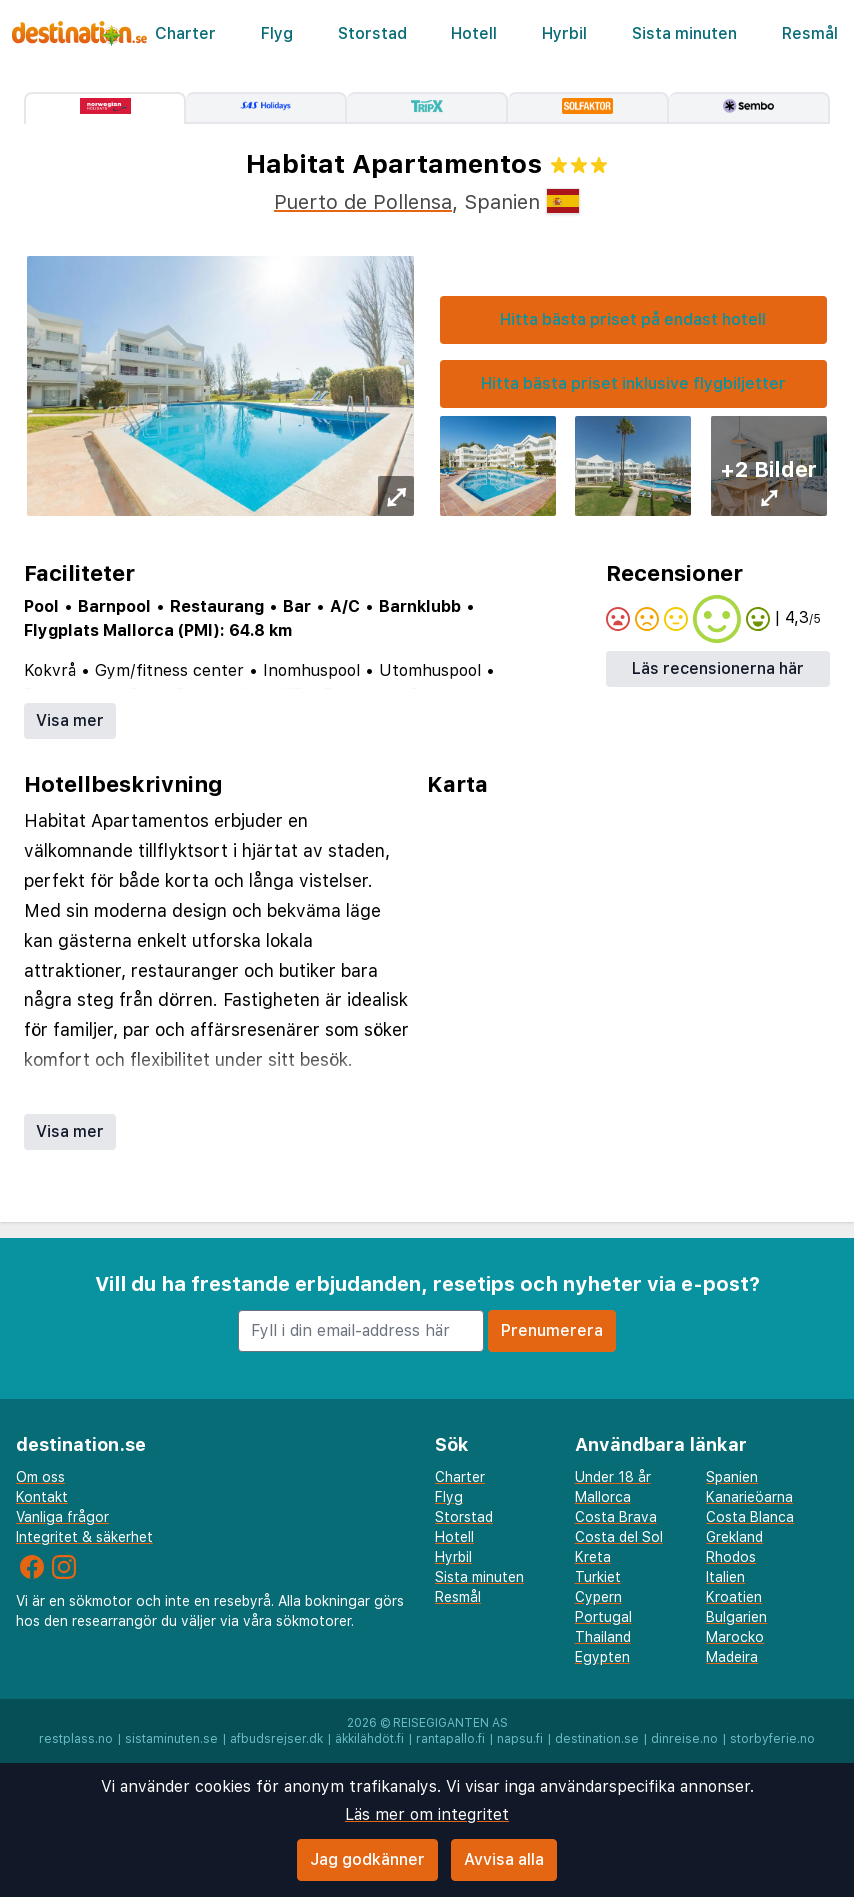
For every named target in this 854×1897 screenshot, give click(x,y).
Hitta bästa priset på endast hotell (633, 319)
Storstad (372, 33)
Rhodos (731, 1557)
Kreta (593, 1557)
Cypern (598, 1597)
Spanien (732, 1477)
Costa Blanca (750, 1517)
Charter (185, 33)
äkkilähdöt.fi (369, 1739)
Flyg (277, 33)
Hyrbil (564, 33)
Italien (725, 1577)
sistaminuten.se (171, 1739)
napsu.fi (520, 1739)
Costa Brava (616, 1517)
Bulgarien (736, 1617)
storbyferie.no (772, 1739)
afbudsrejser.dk (276, 1739)
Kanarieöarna (749, 1497)
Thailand (603, 1637)
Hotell (474, 33)
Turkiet (598, 1577)
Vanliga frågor (62, 1517)
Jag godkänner (367, 1859)
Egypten (602, 1657)
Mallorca (603, 1497)
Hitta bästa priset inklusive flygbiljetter (633, 383)
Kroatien (734, 1597)
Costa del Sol (619, 1537)
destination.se (597, 1739)
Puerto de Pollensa (363, 202)
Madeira (732, 1657)
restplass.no (76, 1739)
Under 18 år (613, 1477)
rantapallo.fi (450, 1739)
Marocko (735, 1637)
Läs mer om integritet (427, 1814)
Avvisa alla (504, 1859)
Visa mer (70, 720)
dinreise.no (684, 1739)
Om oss (40, 1477)
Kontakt (42, 1497)
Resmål (810, 33)
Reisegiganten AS (450, 1723)
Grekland (734, 1537)
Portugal (603, 1617)
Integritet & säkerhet (84, 1537)
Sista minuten (684, 33)
